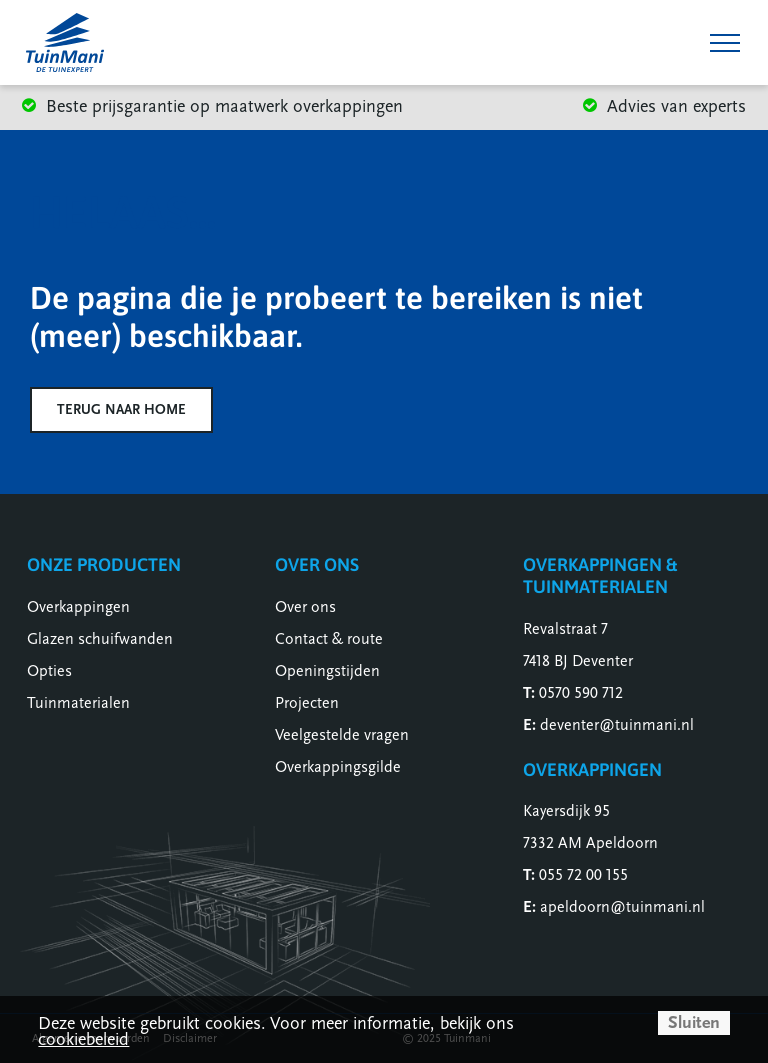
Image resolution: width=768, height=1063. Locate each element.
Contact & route (329, 639)
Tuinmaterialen (78, 703)
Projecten (307, 703)
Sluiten (694, 1022)
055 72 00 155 (583, 875)
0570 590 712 (581, 693)
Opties (49, 671)
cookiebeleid (83, 1039)
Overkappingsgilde (338, 767)
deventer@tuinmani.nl (617, 725)
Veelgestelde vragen (342, 735)
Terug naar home (121, 409)
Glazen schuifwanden (100, 639)
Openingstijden (327, 671)
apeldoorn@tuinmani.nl (622, 907)
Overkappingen (78, 607)
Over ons (305, 607)
